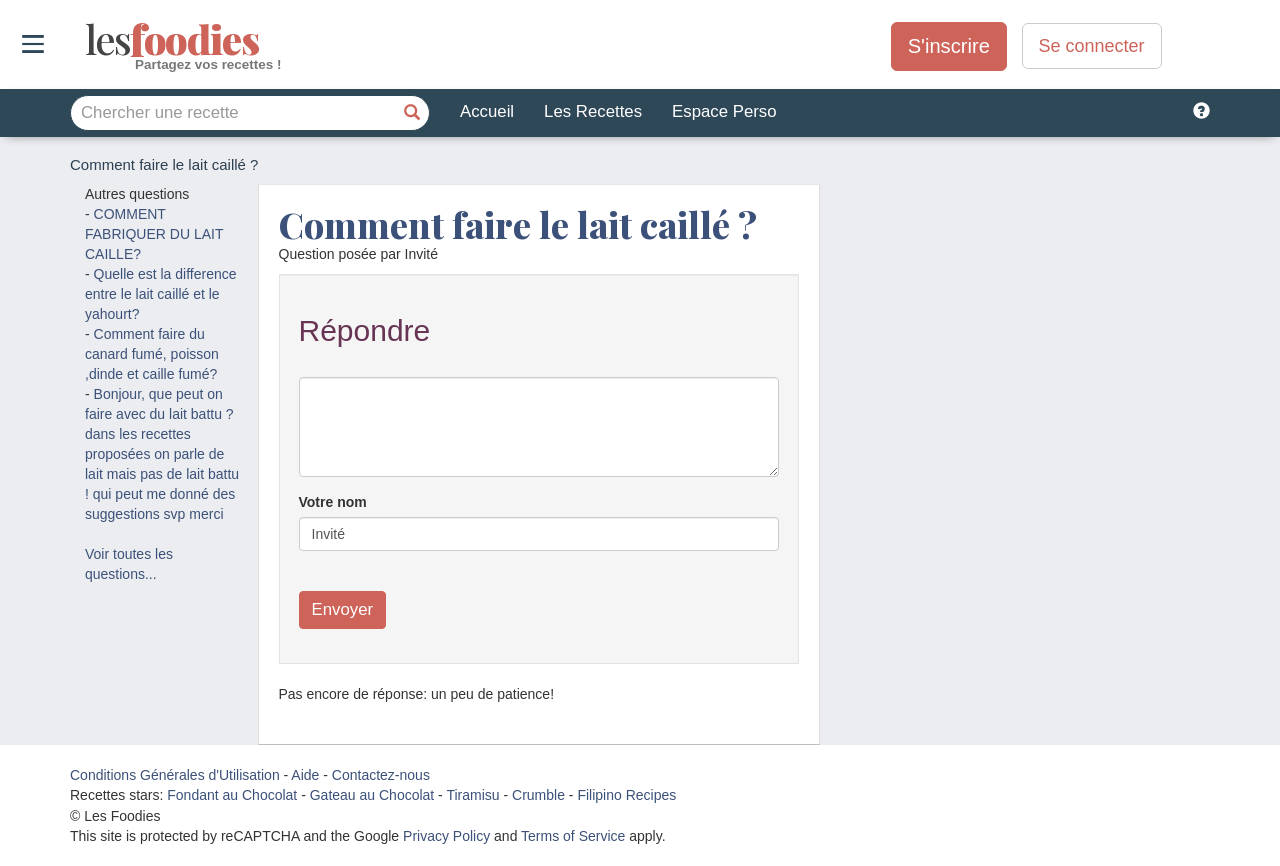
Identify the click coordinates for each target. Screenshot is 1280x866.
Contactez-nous (381, 775)
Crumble (538, 795)
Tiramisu (472, 795)
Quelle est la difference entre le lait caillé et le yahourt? (161, 294)
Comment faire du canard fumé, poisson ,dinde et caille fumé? (152, 354)
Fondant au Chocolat (232, 795)
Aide (305, 775)
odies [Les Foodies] (87, 40)
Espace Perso (724, 111)
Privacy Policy (446, 836)
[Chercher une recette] (412, 113)
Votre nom (333, 502)
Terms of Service (573, 836)
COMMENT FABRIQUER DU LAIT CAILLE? (154, 234)
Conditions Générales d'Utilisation (175, 775)
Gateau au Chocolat (372, 795)
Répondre (365, 330)
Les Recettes (593, 111)
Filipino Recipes (626, 795)
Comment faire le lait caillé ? (518, 224)
